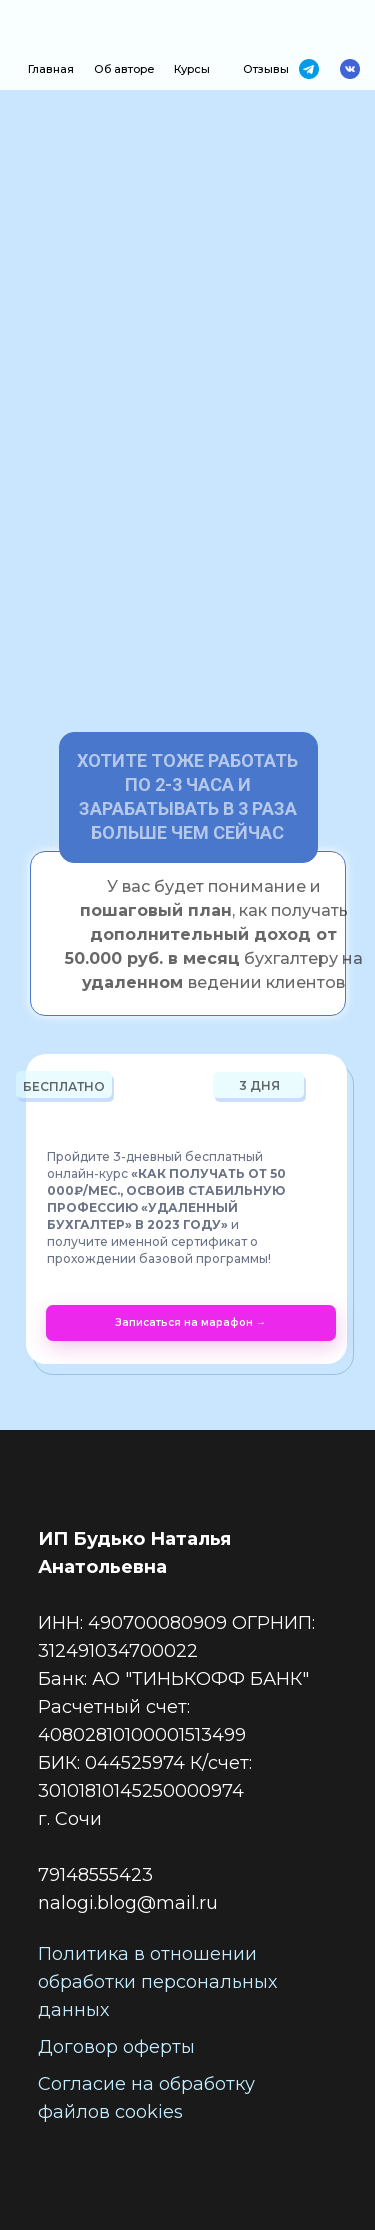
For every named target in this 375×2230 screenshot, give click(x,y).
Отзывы (266, 69)
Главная (51, 69)
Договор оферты (116, 2047)
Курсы (192, 69)
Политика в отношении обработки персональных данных (157, 1982)
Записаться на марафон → (190, 1322)
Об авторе (124, 69)
